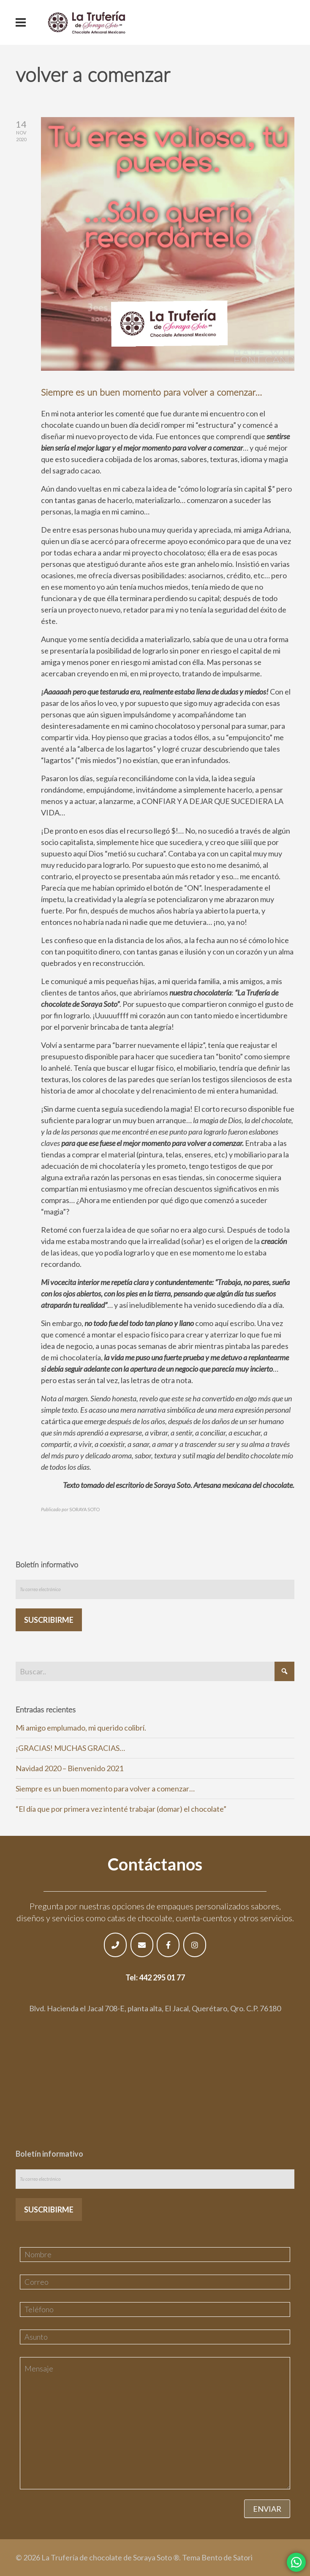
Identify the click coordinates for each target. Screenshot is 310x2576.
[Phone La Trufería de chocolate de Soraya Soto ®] (115, 1945)
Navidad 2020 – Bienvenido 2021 (69, 1768)
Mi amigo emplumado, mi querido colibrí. (81, 1727)
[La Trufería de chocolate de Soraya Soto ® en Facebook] (168, 1945)
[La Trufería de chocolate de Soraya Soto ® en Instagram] (194, 1945)
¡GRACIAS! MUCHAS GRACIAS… (70, 1748)
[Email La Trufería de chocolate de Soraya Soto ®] (142, 1945)
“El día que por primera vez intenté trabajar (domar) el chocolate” (121, 1808)
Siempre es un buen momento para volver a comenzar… (151, 392)
